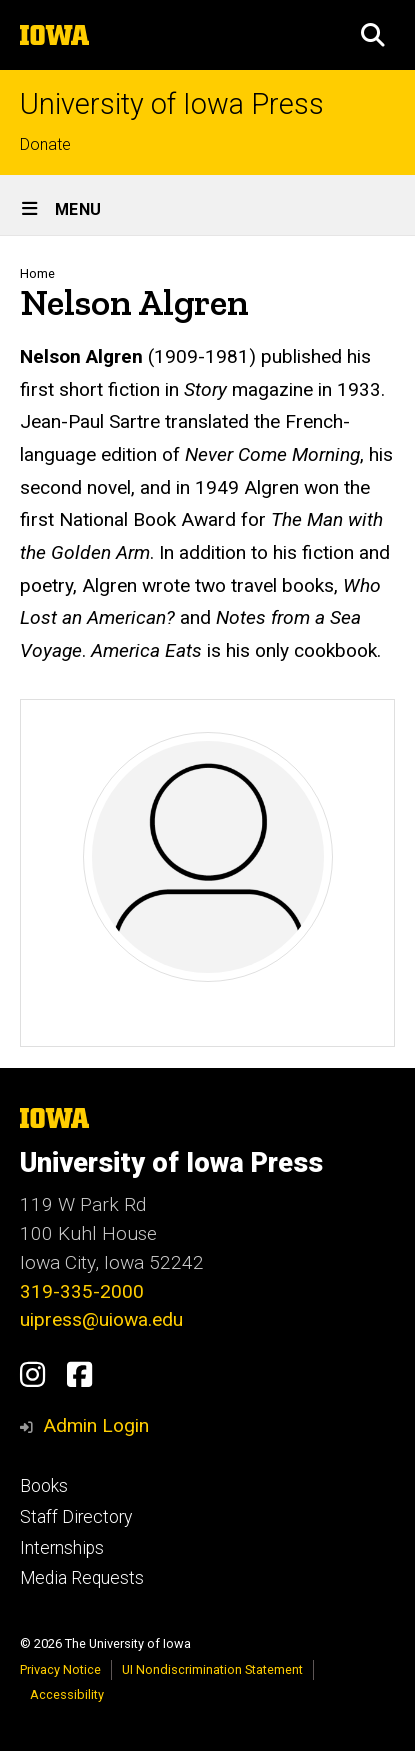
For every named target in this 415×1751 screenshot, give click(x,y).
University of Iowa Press (172, 104)
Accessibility (67, 1694)
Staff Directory (76, 1517)
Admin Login (96, 1425)
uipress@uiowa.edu (101, 1319)
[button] (373, 35)
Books (44, 1486)
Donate (45, 144)
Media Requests (82, 1578)
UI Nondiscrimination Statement (212, 1669)
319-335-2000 (82, 1291)
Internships (62, 1548)
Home (37, 273)
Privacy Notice (60, 1669)
